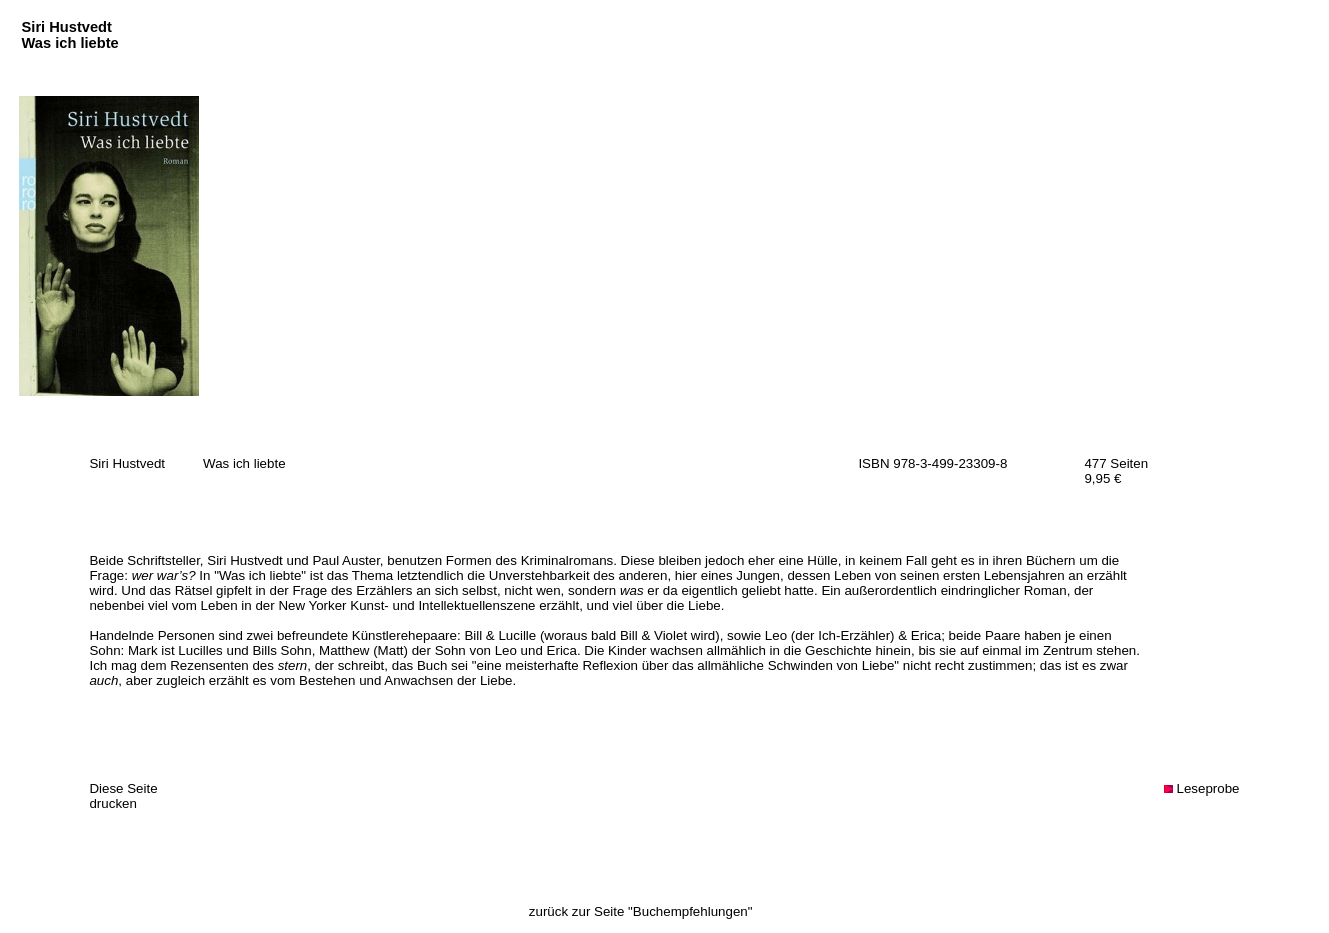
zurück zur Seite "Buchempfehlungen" (641, 911)
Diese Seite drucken (123, 796)
